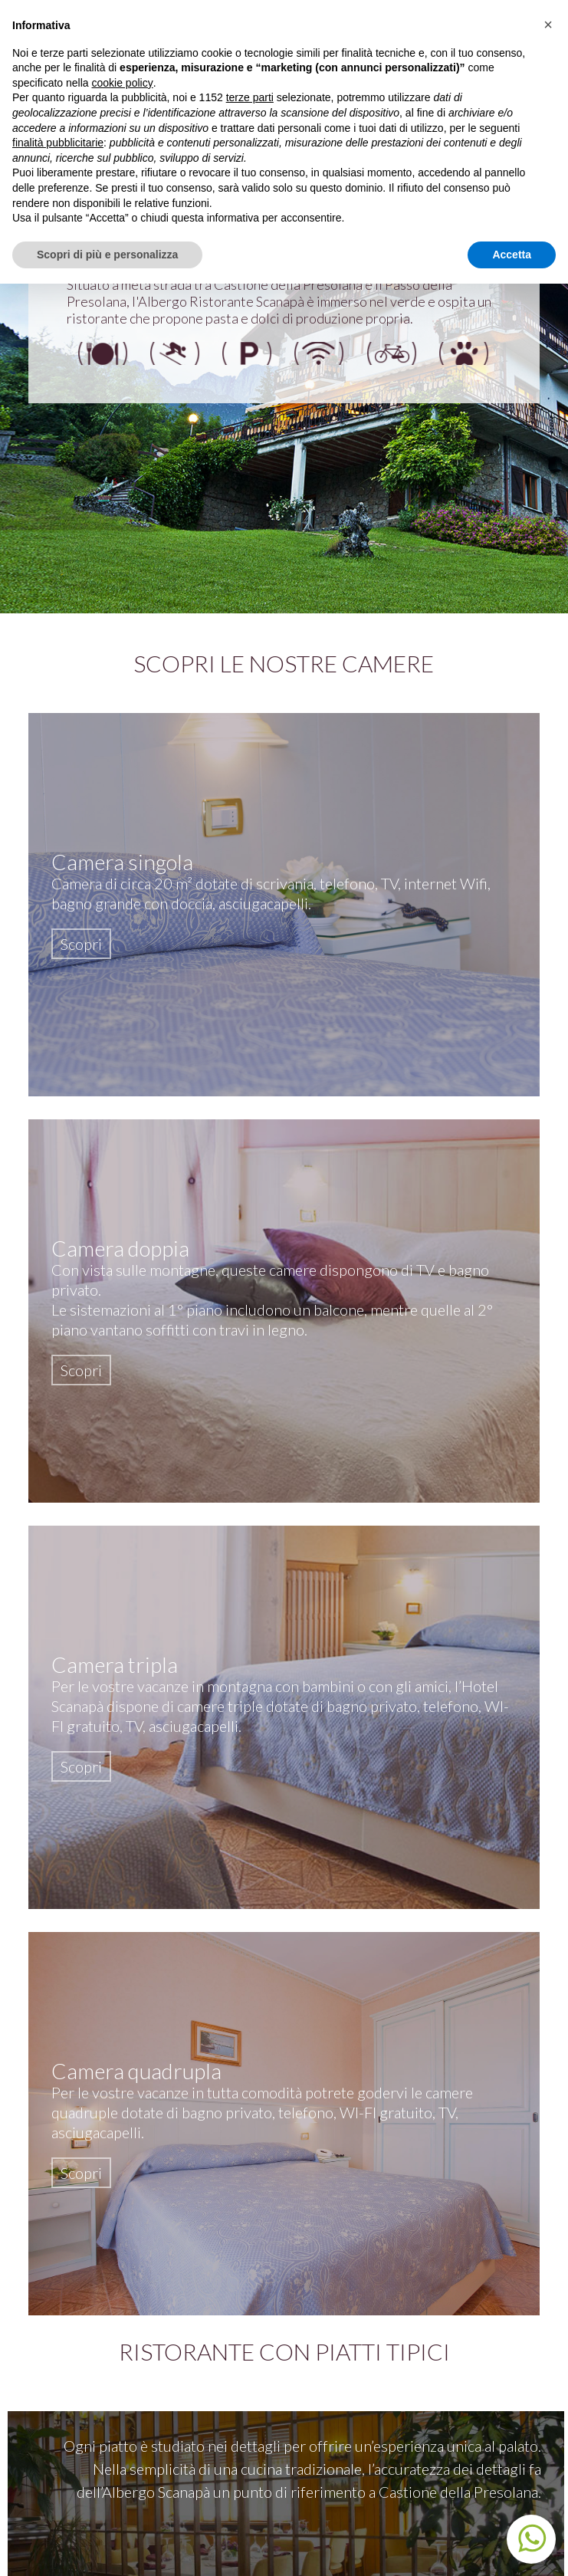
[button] (548, 24)
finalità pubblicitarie (57, 142)
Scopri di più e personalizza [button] (107, 254)
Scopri (81, 944)
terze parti (250, 97)
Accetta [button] (511, 254)
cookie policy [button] (122, 83)
